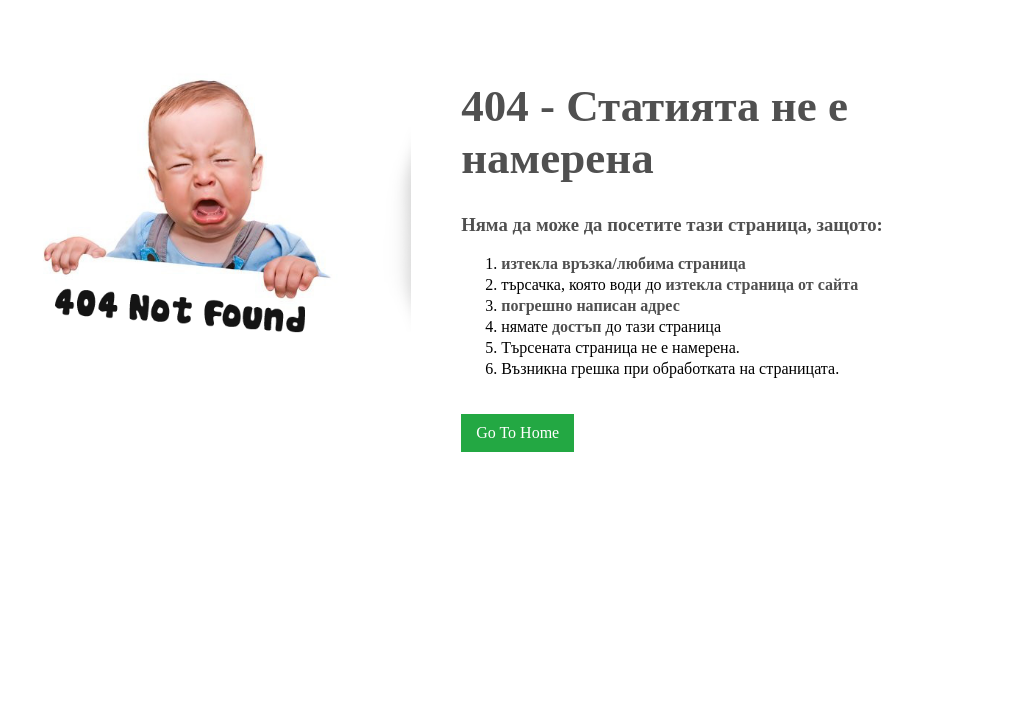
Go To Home (517, 432)
